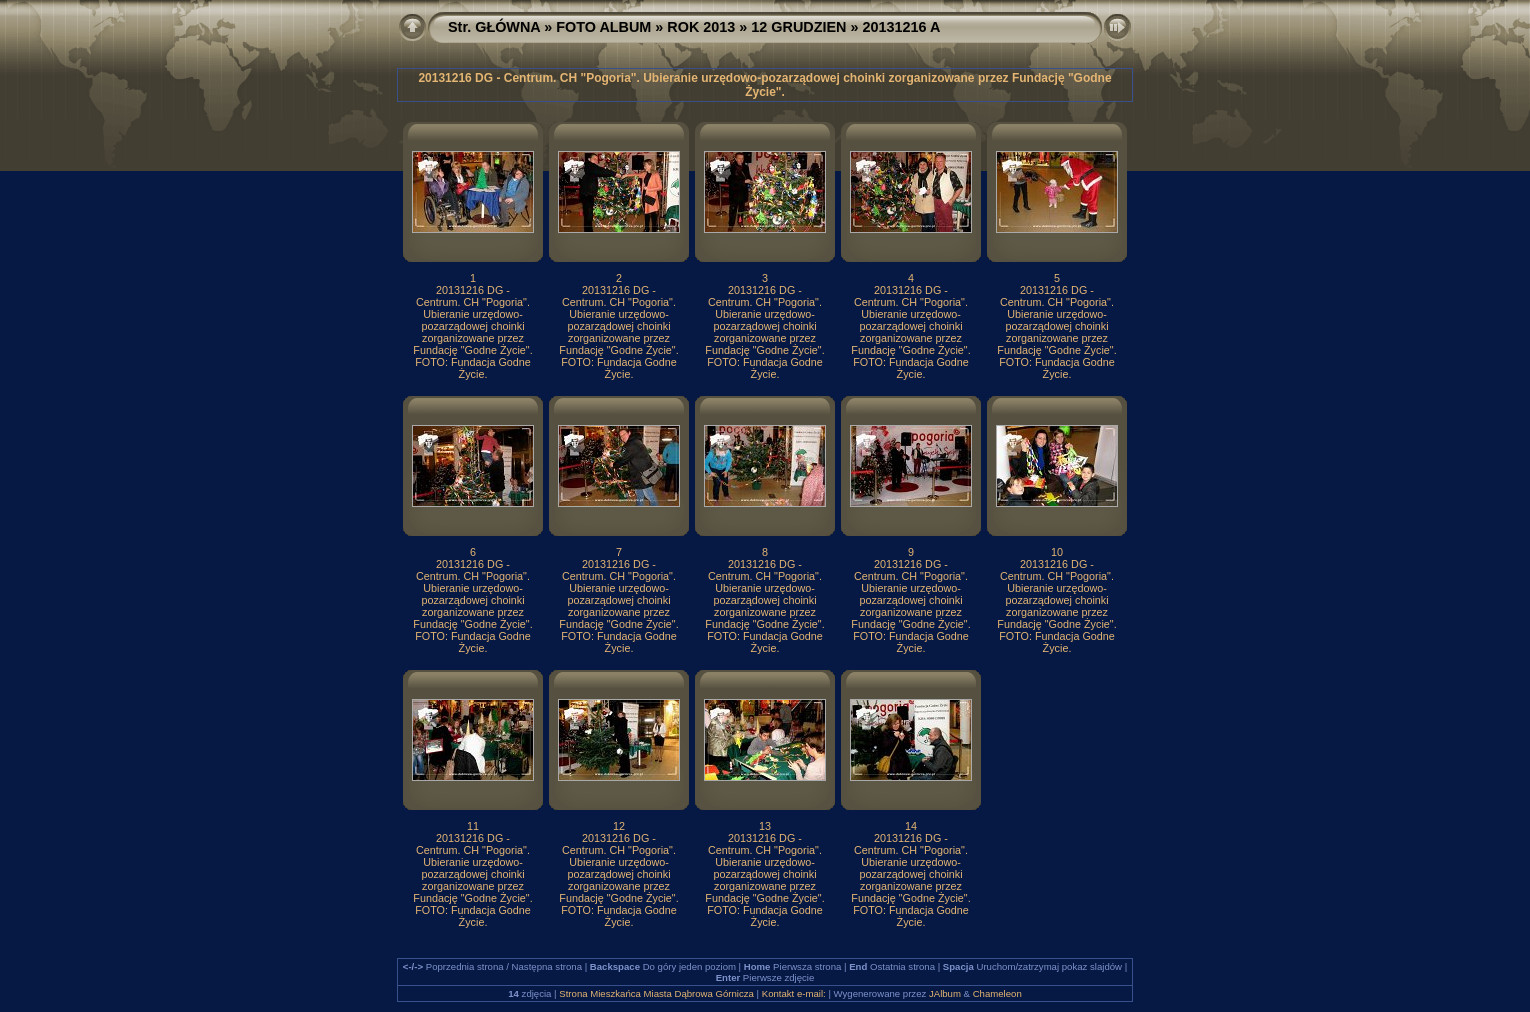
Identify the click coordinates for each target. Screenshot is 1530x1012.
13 (765, 826)
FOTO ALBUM (603, 27)
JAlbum (945, 993)
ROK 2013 (701, 27)
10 (1057, 552)
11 (473, 826)
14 (911, 826)
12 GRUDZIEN (798, 27)
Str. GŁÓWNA (494, 27)
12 (619, 826)
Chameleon (997, 993)
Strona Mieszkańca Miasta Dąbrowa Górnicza (656, 993)
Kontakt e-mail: (794, 993)
